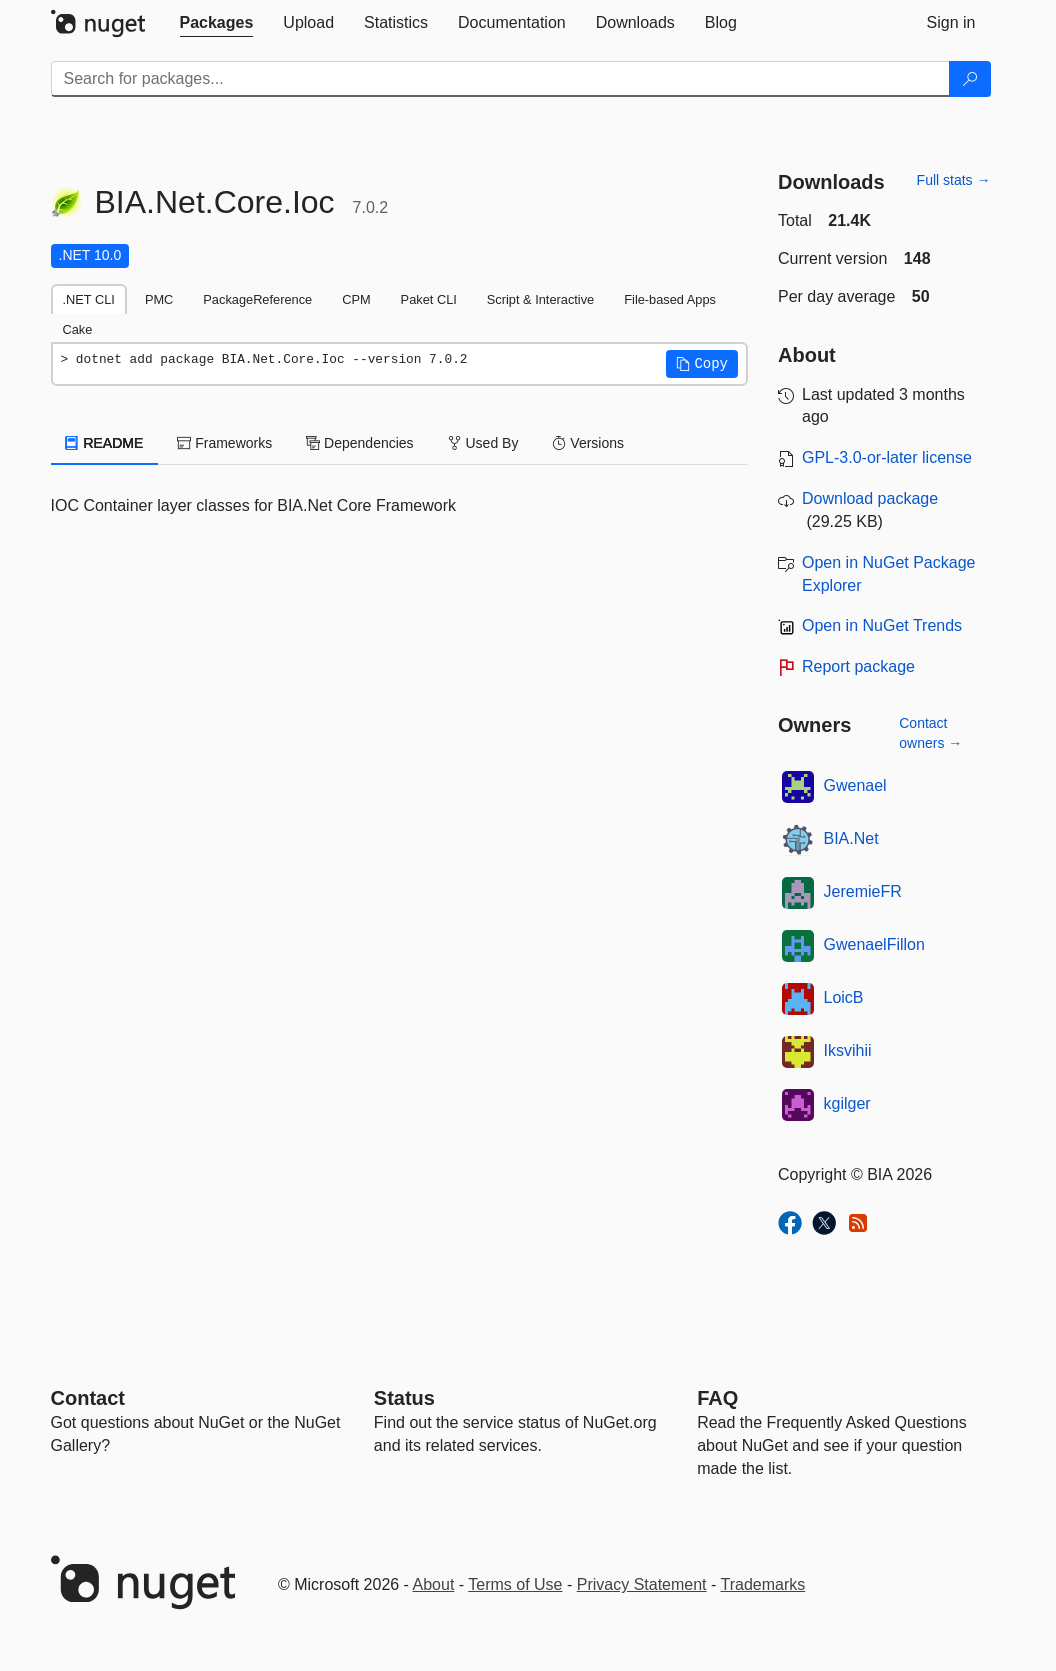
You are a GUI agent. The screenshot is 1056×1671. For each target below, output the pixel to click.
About (434, 1584)
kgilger (847, 1103)
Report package (858, 666)
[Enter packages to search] (500, 79)
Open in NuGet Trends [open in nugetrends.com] (882, 625)
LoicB (844, 997)
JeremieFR (863, 891)
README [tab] (105, 443)
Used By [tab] (483, 443)
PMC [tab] (159, 299)
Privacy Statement (642, 1584)
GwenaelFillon (874, 944)
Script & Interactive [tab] (540, 299)
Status (404, 1398)
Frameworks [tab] (224, 443)
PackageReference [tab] (257, 299)
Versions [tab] (588, 443)
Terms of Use (515, 1584)
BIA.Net (851, 838)
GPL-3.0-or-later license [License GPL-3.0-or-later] (887, 457)
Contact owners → (930, 733)
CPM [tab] (356, 299)
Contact (88, 1398)
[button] (702, 364)
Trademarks (763, 1584)
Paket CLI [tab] (429, 299)
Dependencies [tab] (359, 443)
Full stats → (954, 180)
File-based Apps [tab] (670, 299)
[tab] (217, 23)
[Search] (970, 79)
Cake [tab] (78, 329)
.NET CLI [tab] (89, 299)
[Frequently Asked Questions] (717, 1398)
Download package (870, 498)
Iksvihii (848, 1050)
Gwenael (855, 785)
